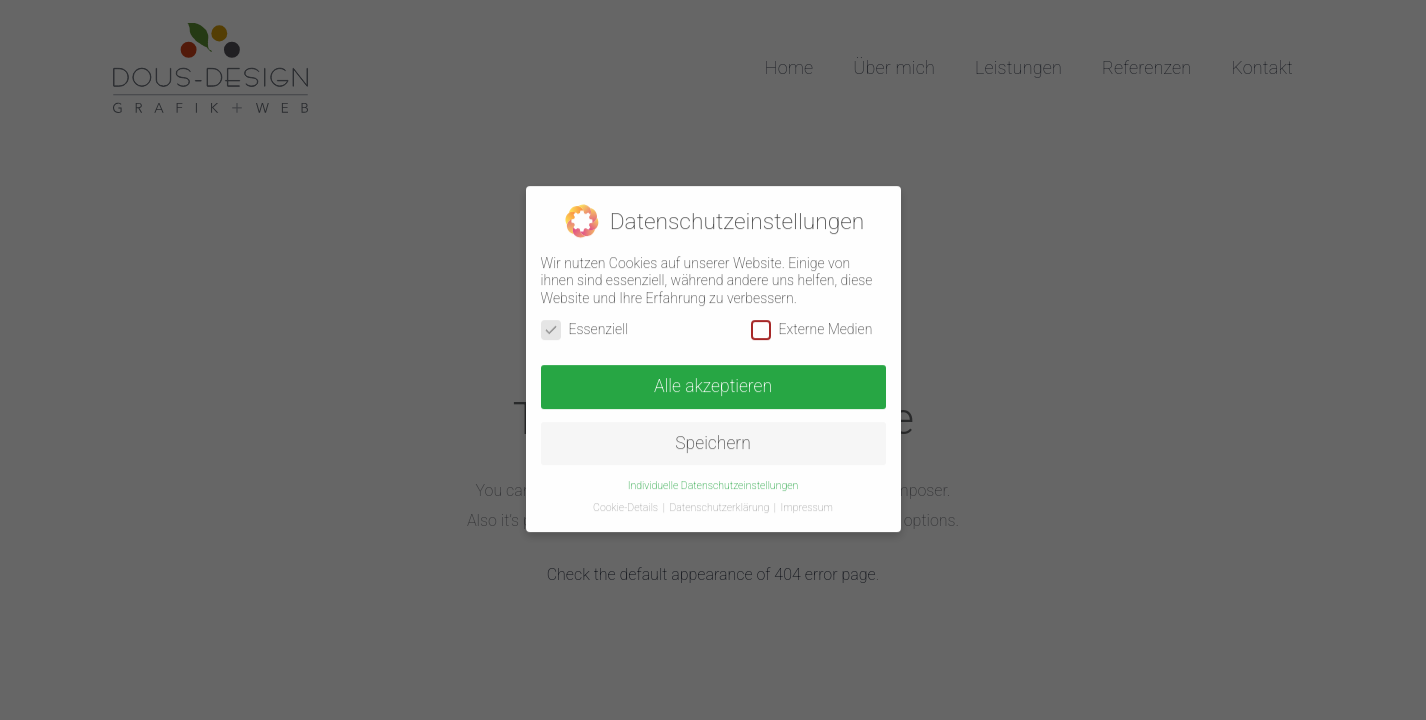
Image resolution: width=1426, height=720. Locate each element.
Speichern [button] (713, 437)
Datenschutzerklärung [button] (720, 501)
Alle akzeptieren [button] (713, 380)
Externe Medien (812, 323)
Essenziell (585, 323)
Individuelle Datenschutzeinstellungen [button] (713, 479)
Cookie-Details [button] (627, 501)
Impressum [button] (807, 501)
